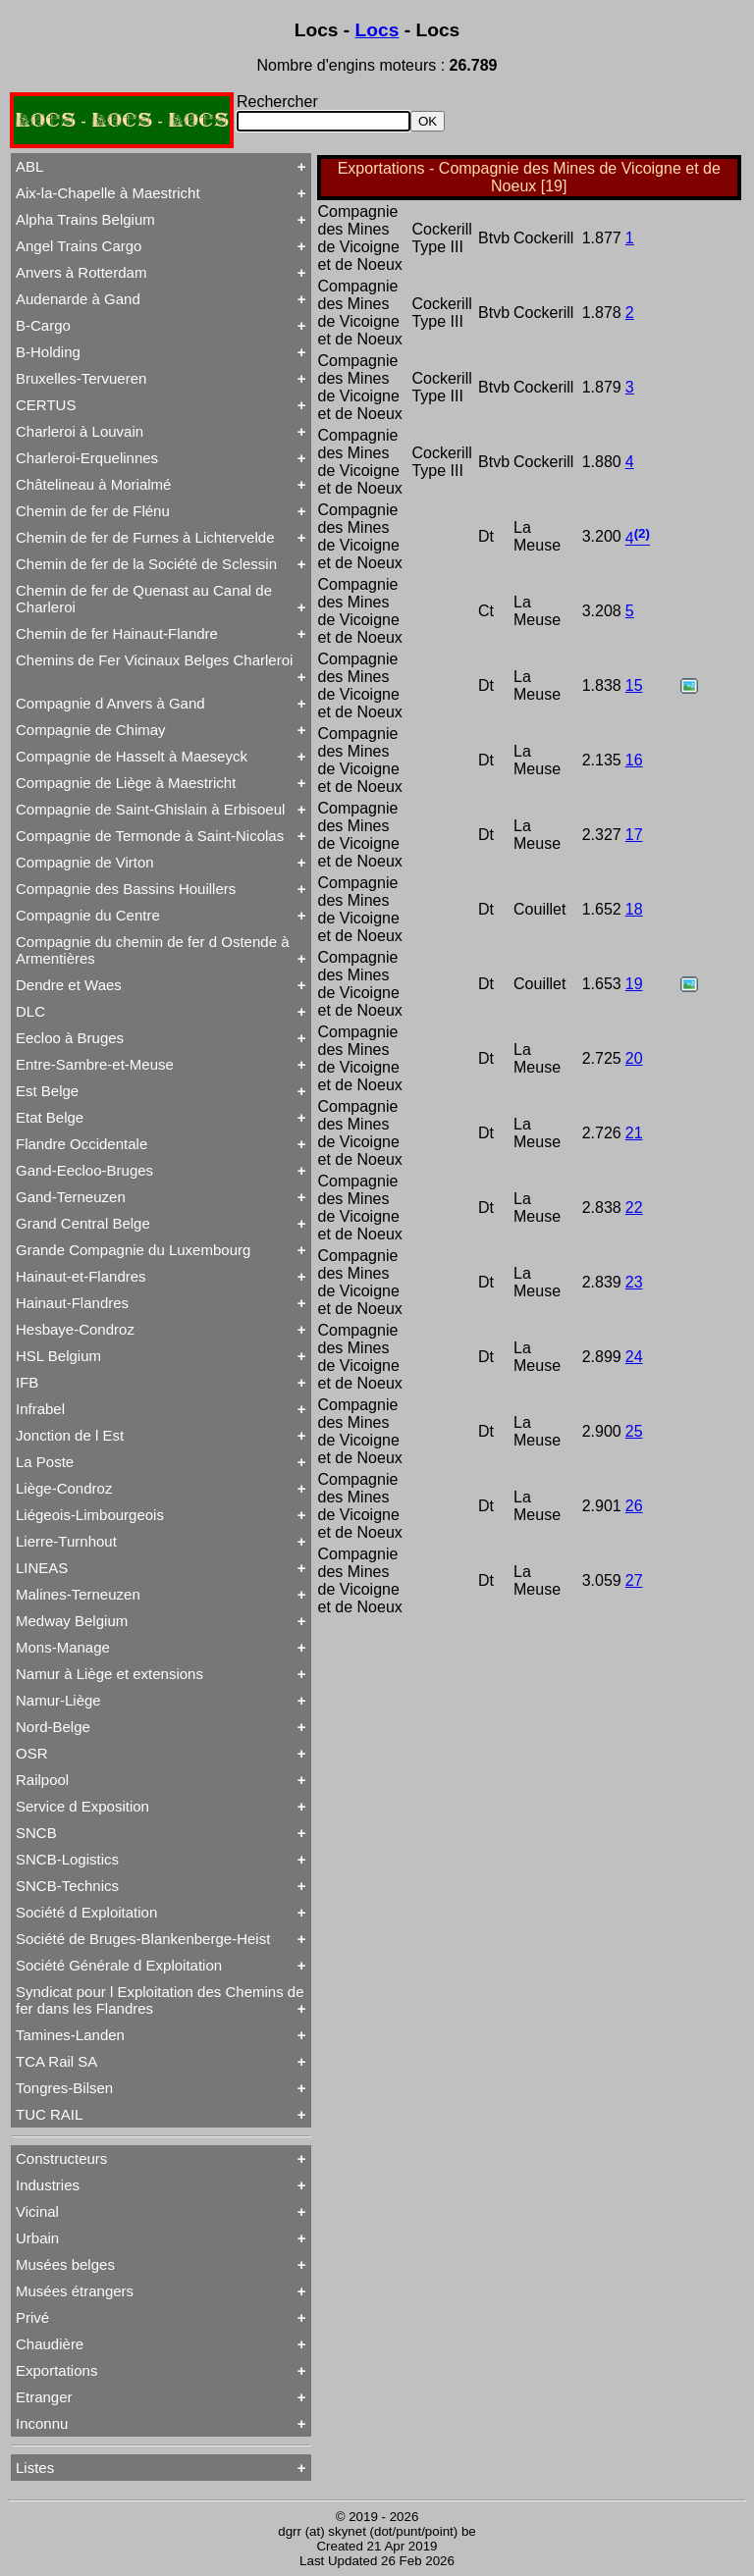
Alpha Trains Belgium (85, 219)
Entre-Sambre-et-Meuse (95, 1064)
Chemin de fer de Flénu (93, 510)
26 (634, 1506)
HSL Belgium (58, 1355)
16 (634, 760)
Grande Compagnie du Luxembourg (133, 1249)
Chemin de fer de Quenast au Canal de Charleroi (144, 598)
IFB (27, 1382)
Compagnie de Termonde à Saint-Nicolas (150, 835)
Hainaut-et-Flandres (81, 1276)
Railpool (42, 1779)
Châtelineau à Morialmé (93, 484)
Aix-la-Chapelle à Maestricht (108, 192)
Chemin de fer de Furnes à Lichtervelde (145, 537)
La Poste (45, 1461)
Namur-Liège (58, 1700)
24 (634, 1356)
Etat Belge (49, 1117)
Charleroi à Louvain (79, 431)
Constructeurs (61, 2158)
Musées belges (65, 2264)
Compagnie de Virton (85, 862)
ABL (29, 166)
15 (634, 685)
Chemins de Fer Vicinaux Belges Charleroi (154, 660)
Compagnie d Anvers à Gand (110, 703)
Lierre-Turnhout (66, 1541)
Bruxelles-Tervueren (81, 378)
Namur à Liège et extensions (109, 1673)
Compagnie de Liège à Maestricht (126, 782)
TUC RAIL (49, 2114)
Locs (377, 30)
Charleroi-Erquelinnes (87, 457)
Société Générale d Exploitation (119, 1965)
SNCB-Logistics (67, 1859)
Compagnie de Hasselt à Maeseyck (131, 756)
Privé (32, 2317)
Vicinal (37, 2211)
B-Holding (48, 351)
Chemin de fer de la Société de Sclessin (146, 563)
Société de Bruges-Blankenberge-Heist (143, 1938)
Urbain (37, 2238)
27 (634, 1580)
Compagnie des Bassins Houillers (126, 888)
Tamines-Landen (70, 2034)
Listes (35, 2467)
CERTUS (46, 404)
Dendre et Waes (69, 984)
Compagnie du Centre (88, 915)
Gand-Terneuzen (71, 1196)
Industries (48, 2185)
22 (634, 1207)
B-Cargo (43, 325)
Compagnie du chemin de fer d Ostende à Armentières (153, 950)
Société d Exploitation (86, 1912)
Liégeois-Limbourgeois (90, 1514)
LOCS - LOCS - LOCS (122, 120)
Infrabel (40, 1408)
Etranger (44, 2397)
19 (634, 983)
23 (634, 1282)
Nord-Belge (53, 1726)
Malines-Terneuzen (78, 1594)
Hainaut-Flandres (72, 1302)
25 (634, 1431)
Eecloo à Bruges (70, 1037)
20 (634, 1058)
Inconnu (42, 2423)
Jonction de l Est (70, 1435)
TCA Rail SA (56, 2061)
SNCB (36, 1832)
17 (634, 834)
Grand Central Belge (83, 1223)
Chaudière (49, 2344)
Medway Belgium (72, 1620)
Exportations (56, 2370)
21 (634, 1133)
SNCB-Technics (67, 1885)
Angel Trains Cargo (78, 245)
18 (634, 909)
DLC (30, 1011)
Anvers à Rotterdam (81, 272)
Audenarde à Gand (78, 298)
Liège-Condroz (64, 1488)
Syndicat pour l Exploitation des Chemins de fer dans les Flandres (160, 2000)
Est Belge (47, 1090)
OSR (32, 1753)
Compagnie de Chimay (91, 729)
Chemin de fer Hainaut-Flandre (117, 633)
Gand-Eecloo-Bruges (84, 1170)
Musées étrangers (75, 2291)
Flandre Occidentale (81, 1143)
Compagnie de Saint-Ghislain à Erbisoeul (150, 809)
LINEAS (42, 1567)
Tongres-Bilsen (64, 2087)
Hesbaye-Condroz (75, 1329)
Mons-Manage (63, 1647)
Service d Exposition (82, 1806)
